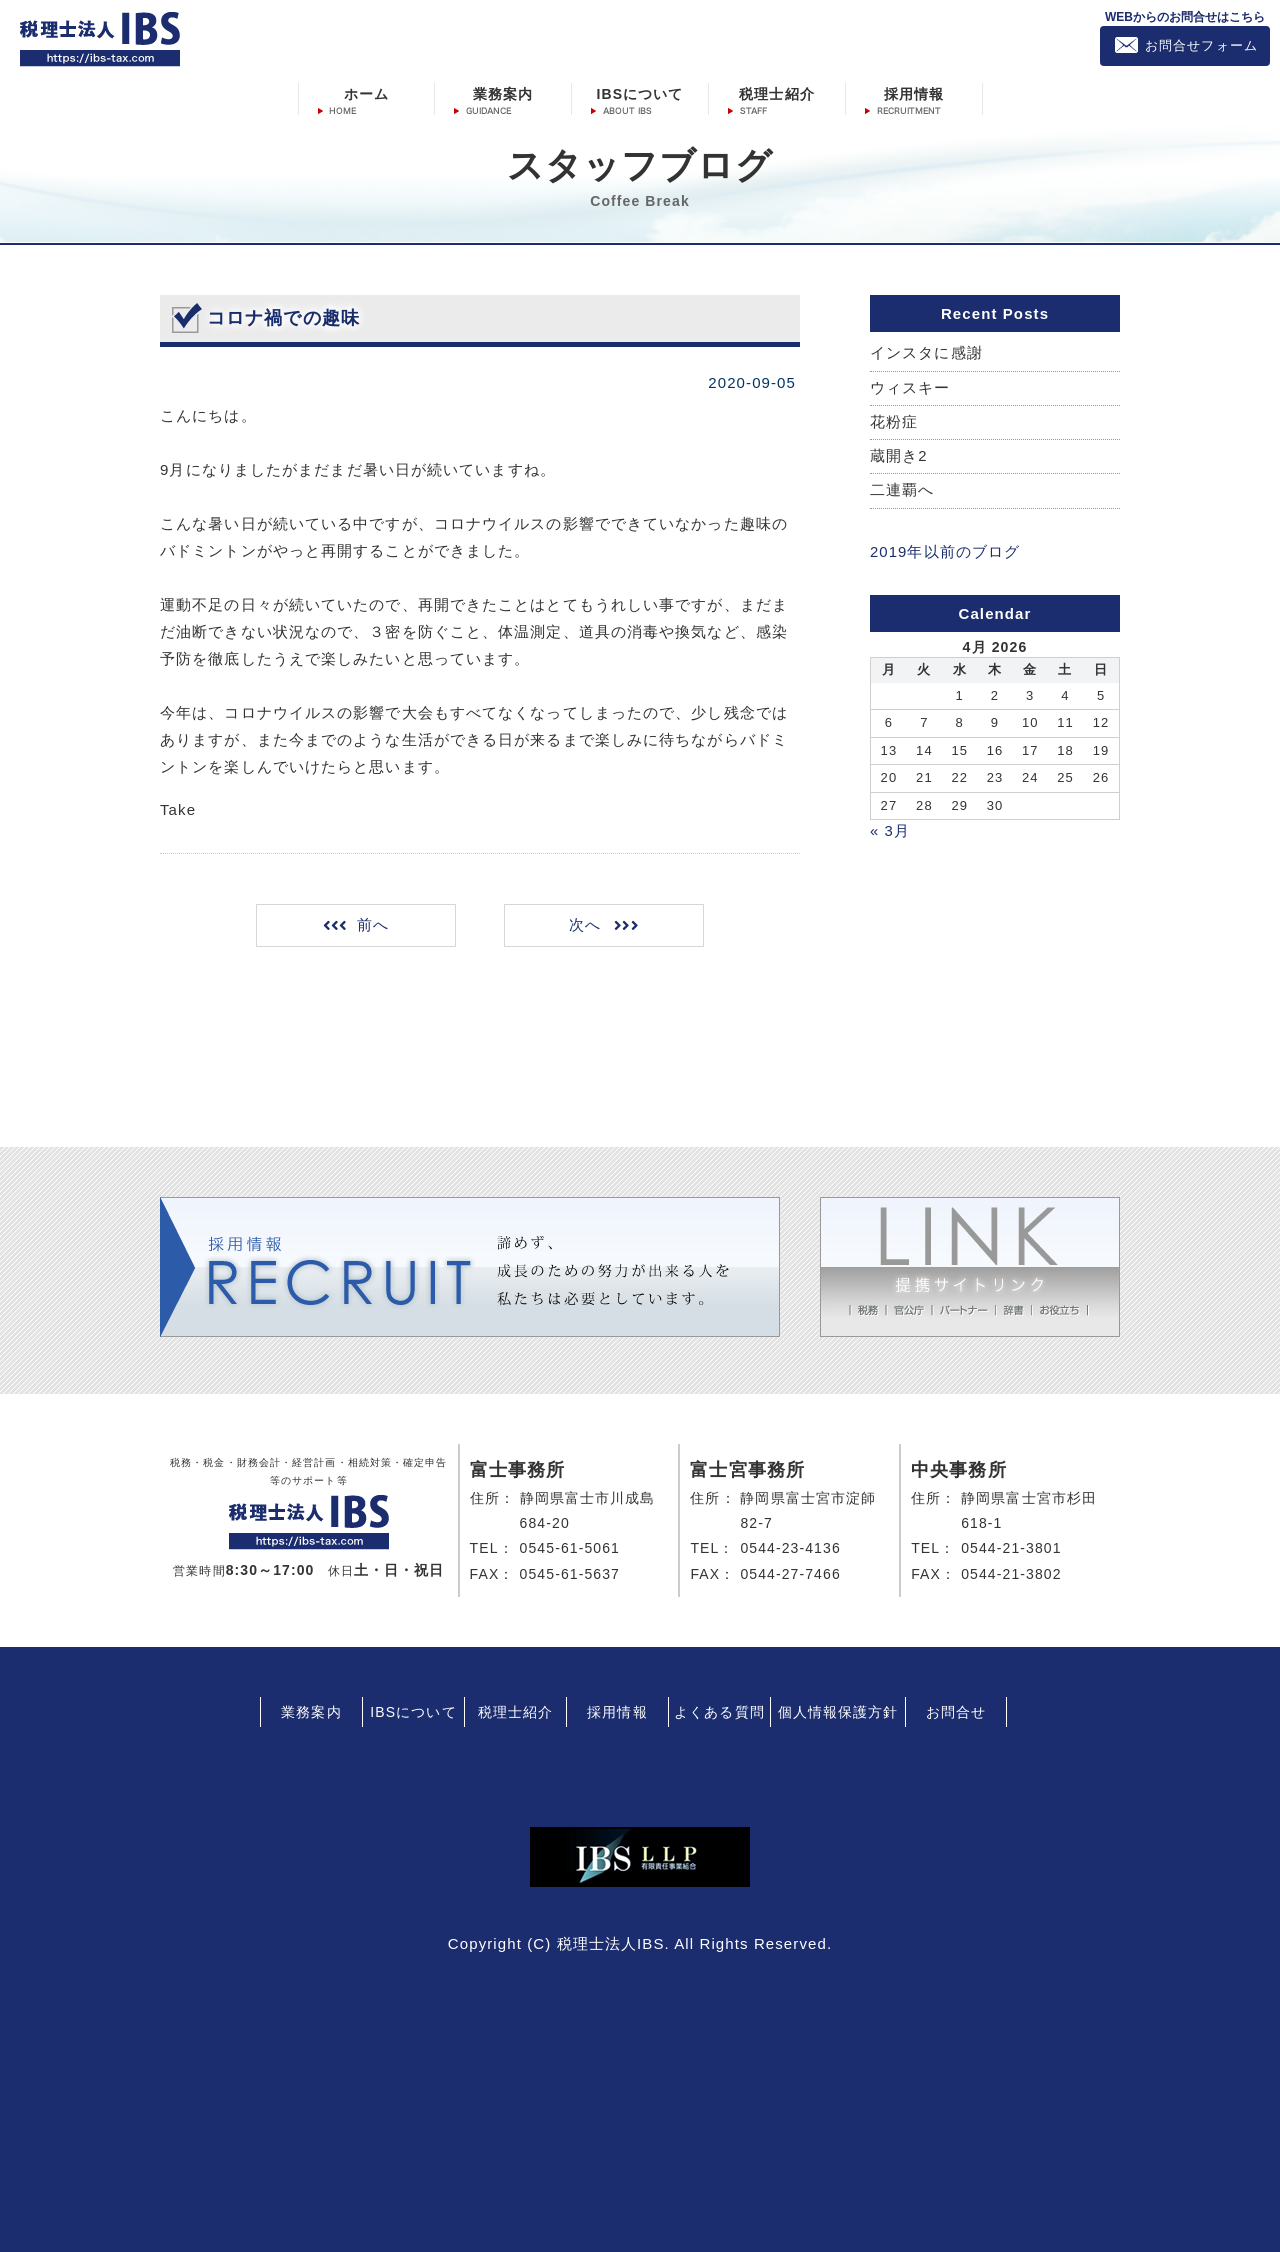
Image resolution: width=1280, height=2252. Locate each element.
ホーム (366, 93)
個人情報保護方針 (838, 1710)
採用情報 (914, 93)
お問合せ (956, 1710)
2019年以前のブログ (945, 551)
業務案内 (503, 93)
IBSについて (639, 93)
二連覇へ (902, 490)
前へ (375, 924)
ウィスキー (910, 387)
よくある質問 (719, 1710)
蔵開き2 (899, 456)
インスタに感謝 (926, 352)
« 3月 (890, 829)
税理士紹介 (777, 93)
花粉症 (894, 421)
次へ (584, 924)
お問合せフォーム (1201, 45)
